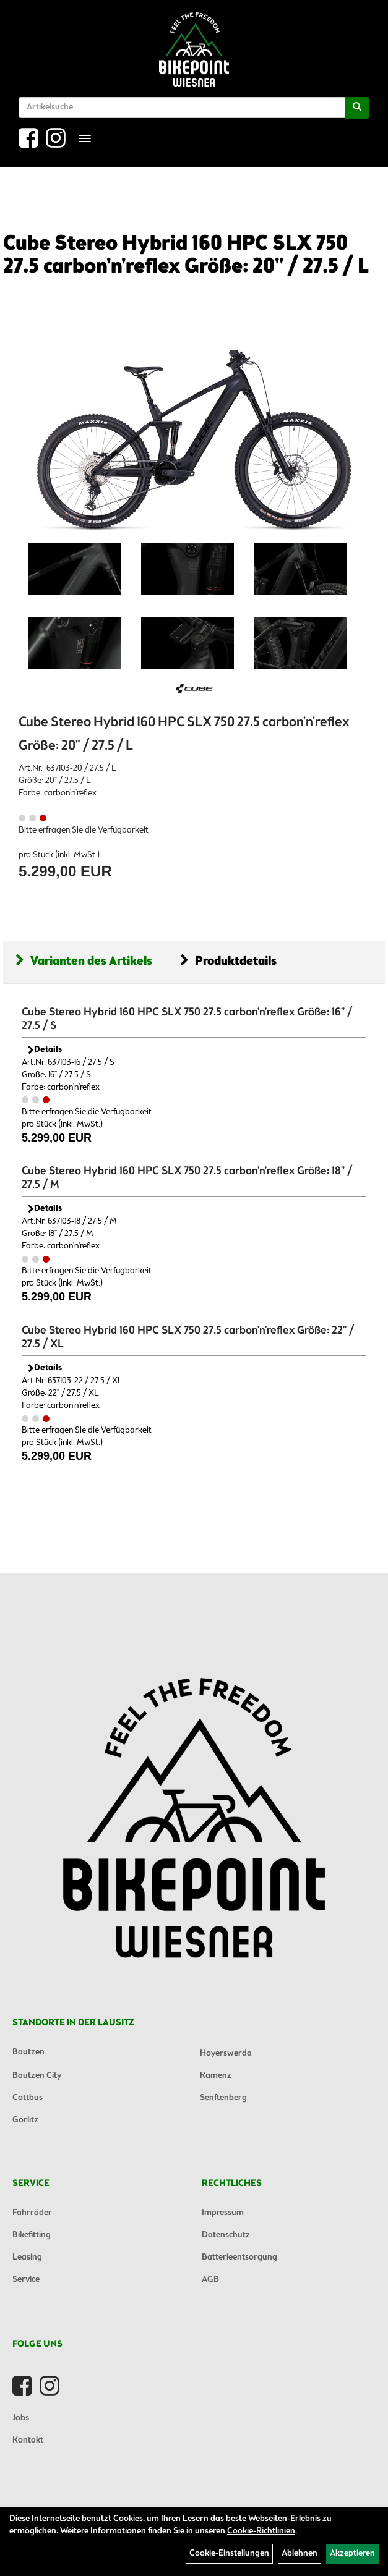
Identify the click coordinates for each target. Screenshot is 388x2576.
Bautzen (28, 2052)
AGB (210, 2280)
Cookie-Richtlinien (261, 2531)
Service (26, 2280)
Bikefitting (31, 2235)
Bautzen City (36, 2076)
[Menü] (85, 138)
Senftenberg (223, 2098)
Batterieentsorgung (239, 2257)
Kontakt (27, 2440)
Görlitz (25, 2120)
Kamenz (215, 2076)
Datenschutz (226, 2235)
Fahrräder (32, 2213)
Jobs (20, 2418)
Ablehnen (299, 2553)
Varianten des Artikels (83, 961)
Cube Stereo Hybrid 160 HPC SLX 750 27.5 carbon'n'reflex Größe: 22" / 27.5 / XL (188, 1337)
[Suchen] (357, 108)
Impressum (223, 2213)
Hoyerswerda (226, 2053)
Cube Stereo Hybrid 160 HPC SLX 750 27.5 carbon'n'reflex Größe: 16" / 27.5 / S (187, 1019)
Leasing (27, 2257)
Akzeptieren (352, 2553)
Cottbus (27, 2098)
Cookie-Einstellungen (229, 2553)
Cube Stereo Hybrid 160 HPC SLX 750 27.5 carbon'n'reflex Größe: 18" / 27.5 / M (187, 1178)
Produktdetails (228, 961)
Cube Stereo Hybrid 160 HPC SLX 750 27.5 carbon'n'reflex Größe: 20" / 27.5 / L (186, 255)
